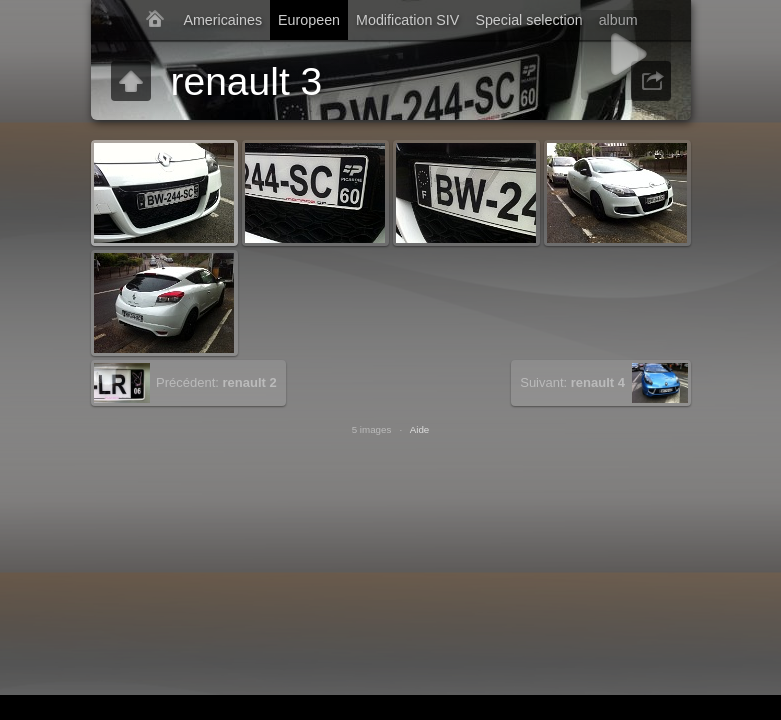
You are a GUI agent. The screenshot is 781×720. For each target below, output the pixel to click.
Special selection (528, 20)
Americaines (222, 20)
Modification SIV (407, 20)
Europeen (309, 20)
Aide (420, 429)
